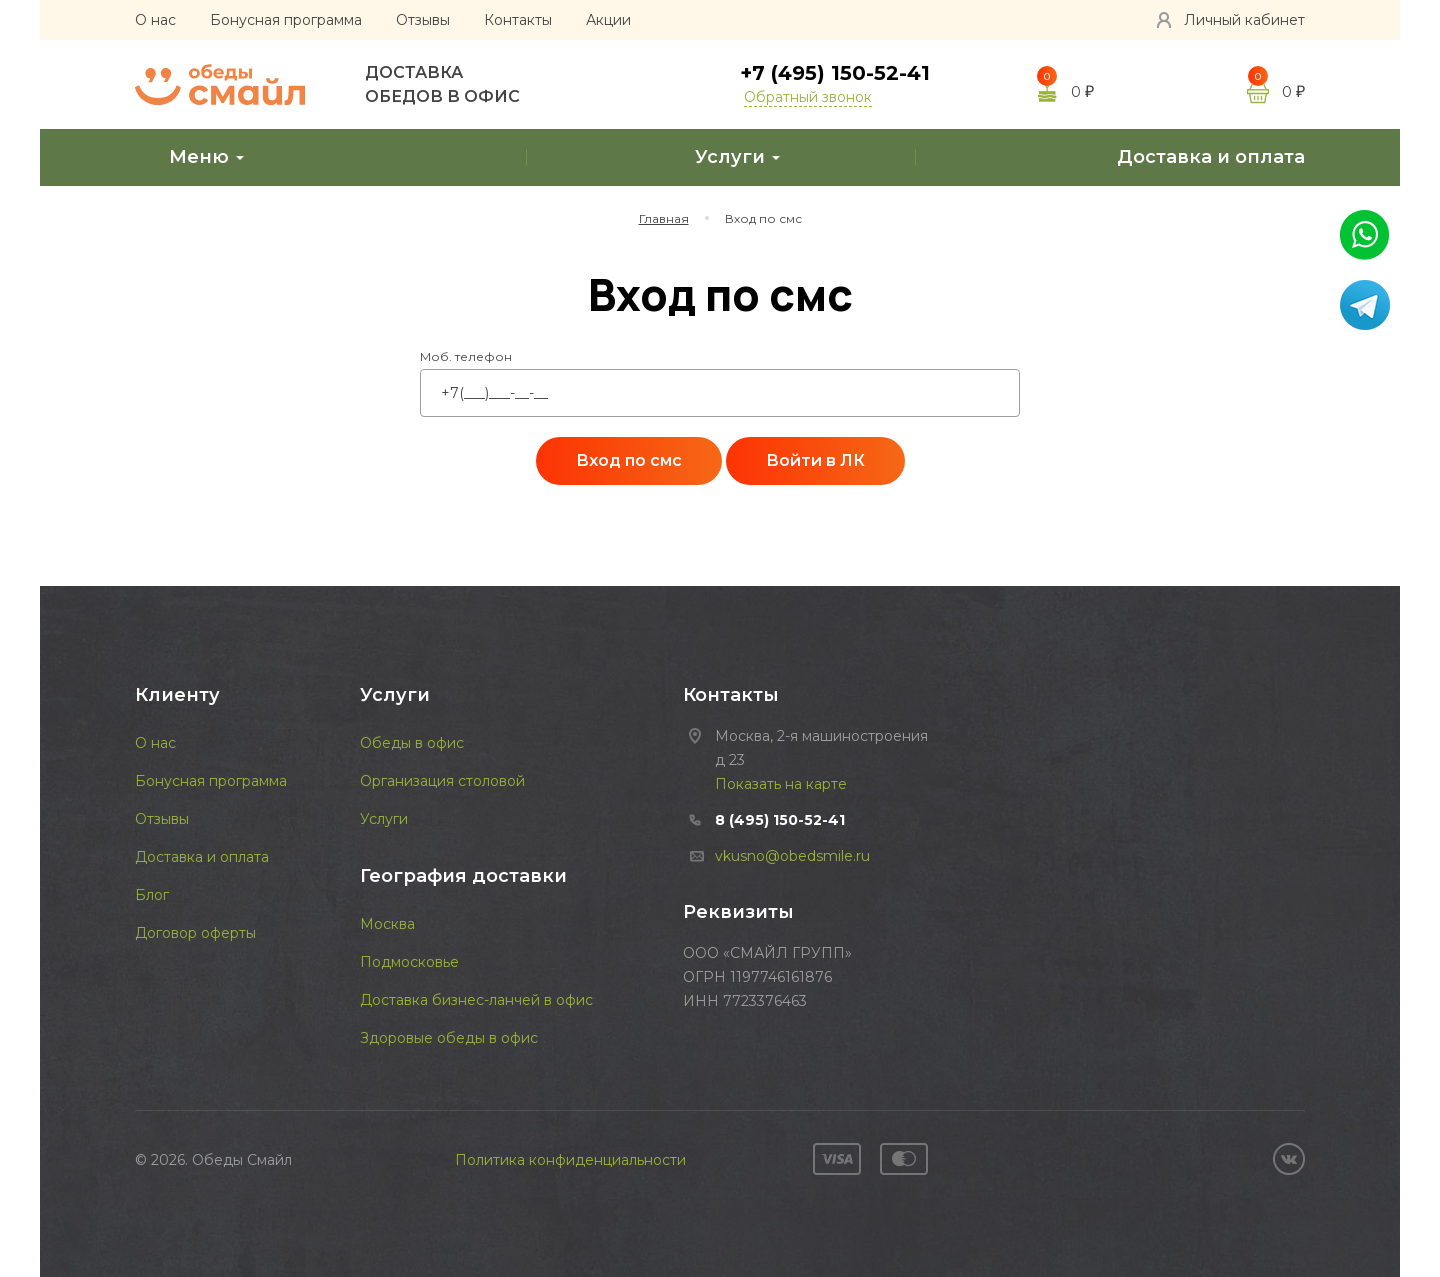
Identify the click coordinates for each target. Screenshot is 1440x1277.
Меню (189, 156)
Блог (152, 895)
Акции (608, 20)
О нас (155, 20)
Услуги (720, 156)
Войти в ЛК (815, 460)
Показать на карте (781, 784)
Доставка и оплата (1194, 156)
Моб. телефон (466, 356)
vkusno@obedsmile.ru (792, 856)
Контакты (518, 20)
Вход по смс (629, 460)
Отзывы (423, 20)
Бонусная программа (286, 20)
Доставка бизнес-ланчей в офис (476, 1000)
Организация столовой (442, 781)
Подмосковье (409, 962)
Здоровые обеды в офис (449, 1038)
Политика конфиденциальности (570, 1160)
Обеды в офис (412, 743)
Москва (387, 924)
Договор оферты (195, 933)
